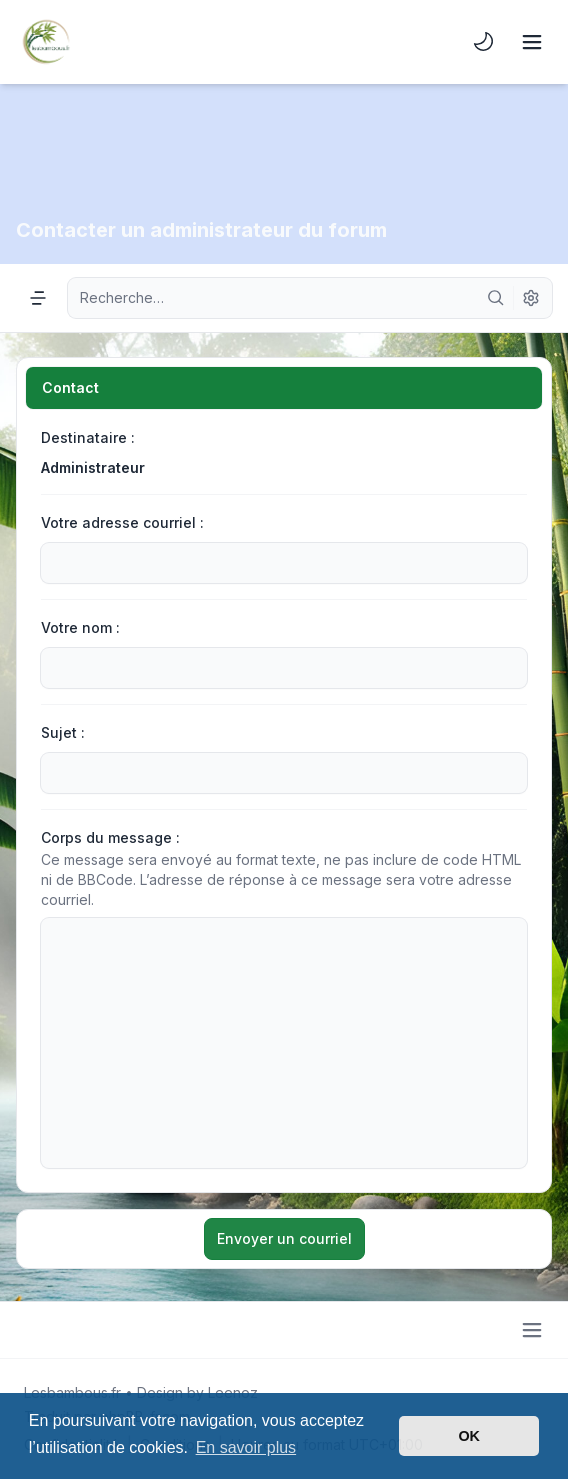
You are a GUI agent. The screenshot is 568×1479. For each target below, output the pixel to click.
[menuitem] (484, 42)
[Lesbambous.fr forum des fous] (46, 42)
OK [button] (469, 1436)
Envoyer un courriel (284, 1238)
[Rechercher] (496, 298)
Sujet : (63, 732)
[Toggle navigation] (532, 42)
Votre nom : (80, 627)
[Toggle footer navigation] (532, 1330)
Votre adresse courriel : (122, 522)
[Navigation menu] (38, 298)
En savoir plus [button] (246, 1447)
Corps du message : (110, 837)
